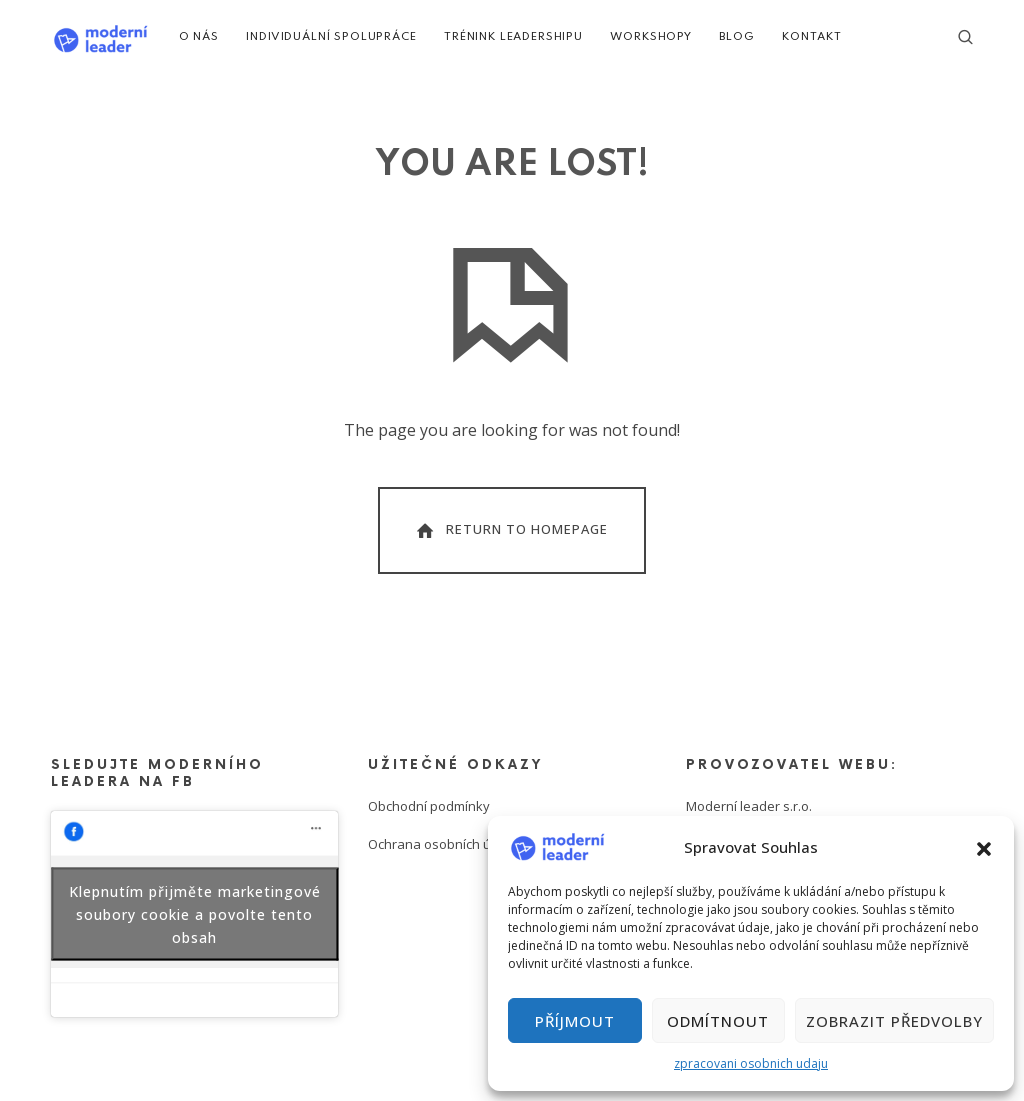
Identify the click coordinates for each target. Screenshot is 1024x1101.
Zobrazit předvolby (894, 1021)
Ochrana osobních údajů (443, 844)
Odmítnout (718, 1021)
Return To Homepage (510, 530)
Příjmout (575, 1021)
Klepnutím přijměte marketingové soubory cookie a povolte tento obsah (195, 913)
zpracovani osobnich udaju (751, 1063)
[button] (984, 847)
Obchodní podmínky (429, 806)
